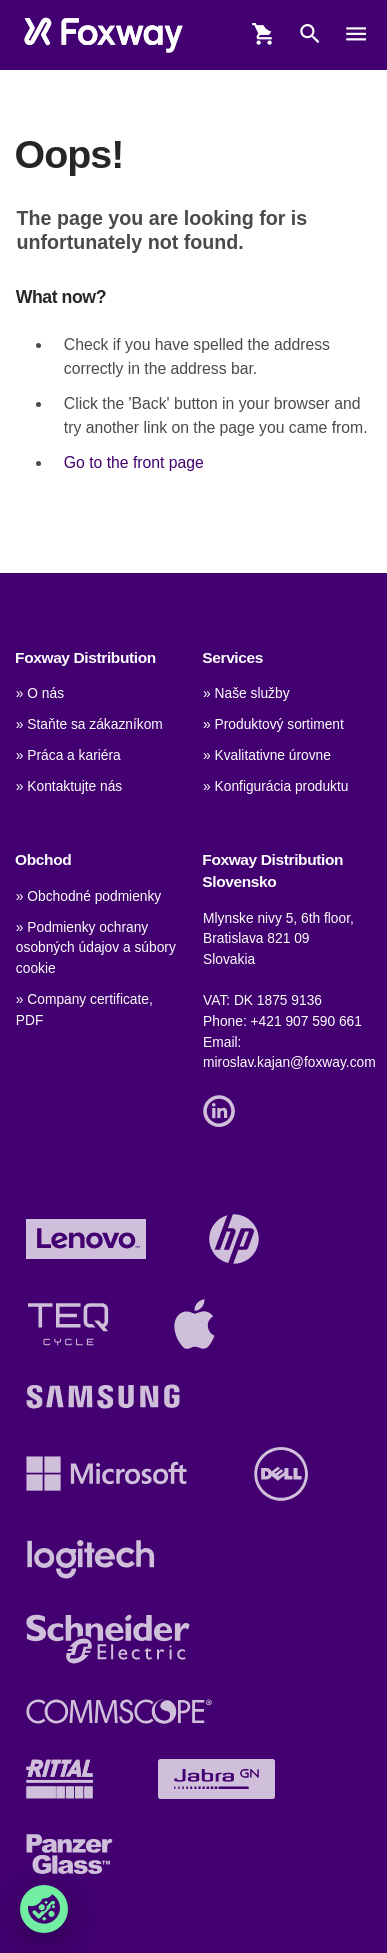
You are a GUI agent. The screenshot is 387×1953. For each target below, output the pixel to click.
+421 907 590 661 (306, 1021)
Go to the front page (134, 462)
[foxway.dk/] (103, 34)
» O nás (40, 693)
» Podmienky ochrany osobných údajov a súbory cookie (96, 948)
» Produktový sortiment (273, 724)
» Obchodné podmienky (88, 896)
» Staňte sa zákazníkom (89, 724)
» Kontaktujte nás (69, 786)
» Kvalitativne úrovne (267, 755)
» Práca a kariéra (68, 755)
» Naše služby (246, 693)
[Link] (224, 1109)
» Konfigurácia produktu (275, 786)
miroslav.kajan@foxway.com (289, 1062)
